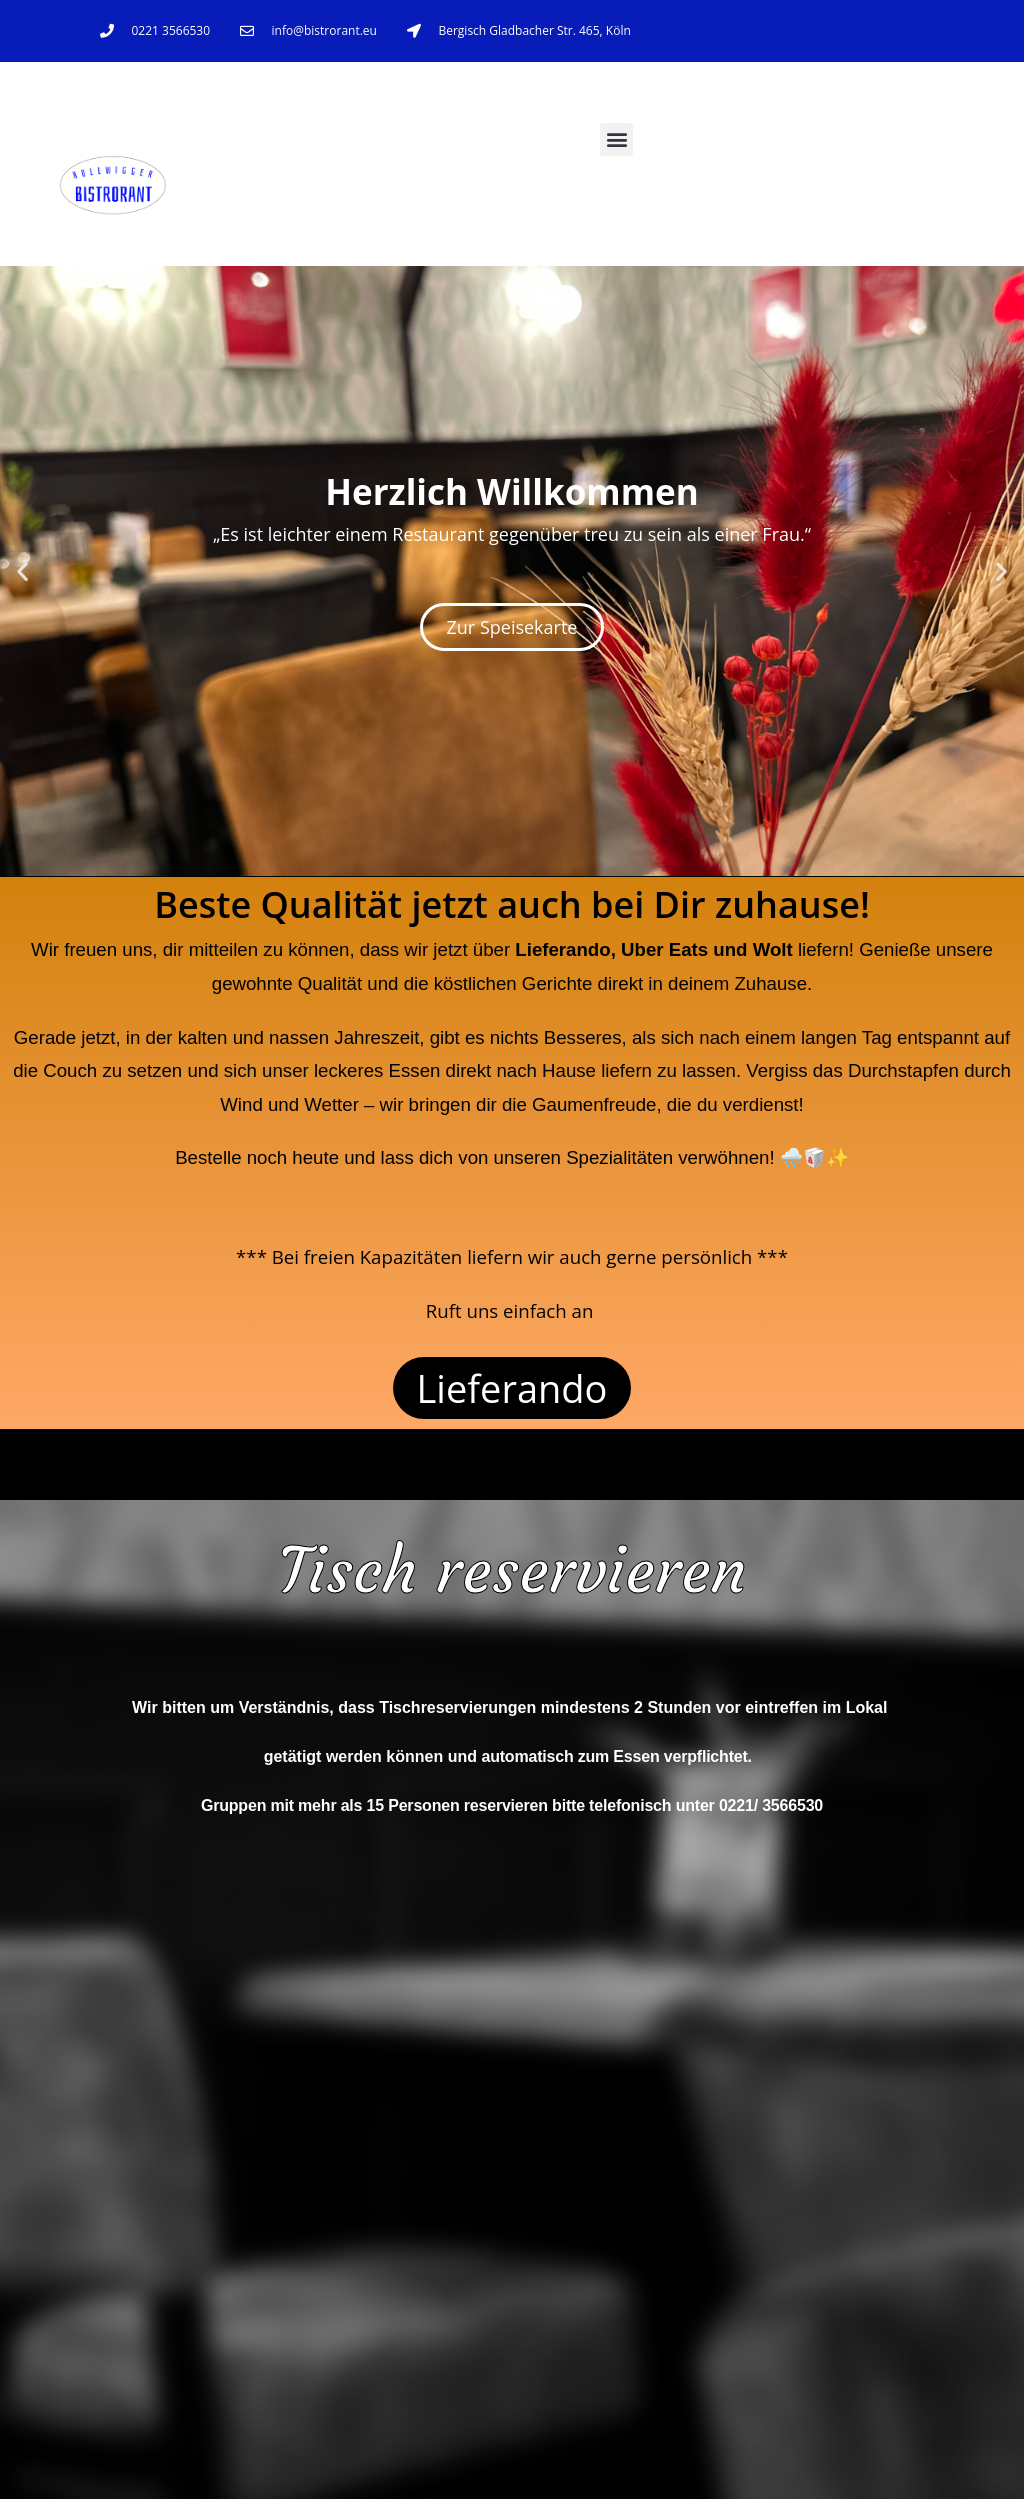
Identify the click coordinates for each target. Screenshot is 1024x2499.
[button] (616, 139)
